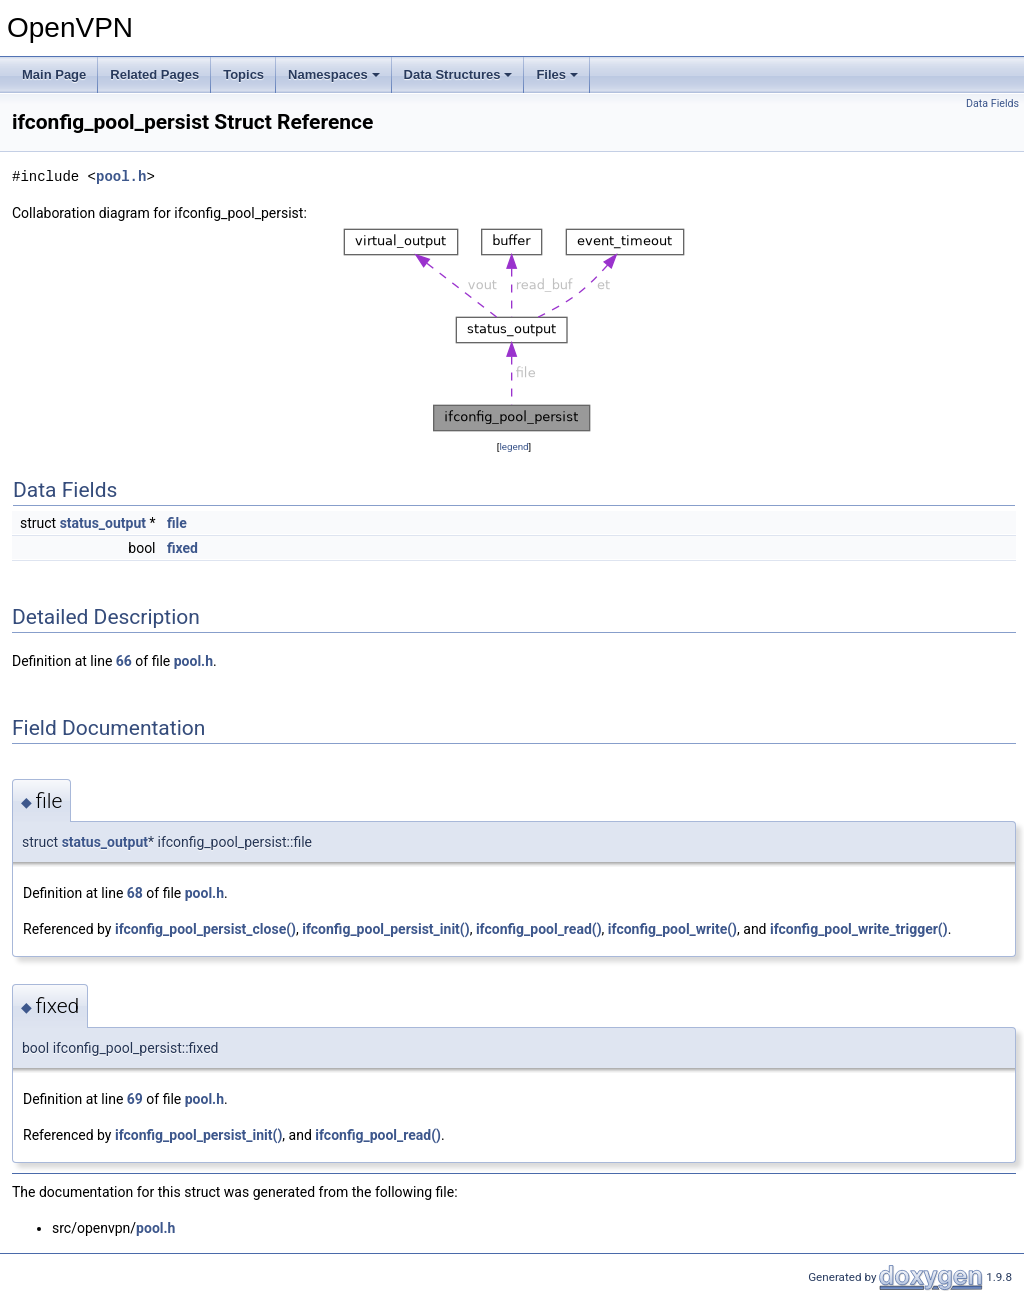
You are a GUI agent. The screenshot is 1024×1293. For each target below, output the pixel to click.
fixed (182, 548)
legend (513, 446)
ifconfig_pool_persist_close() (205, 929)
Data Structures (458, 74)
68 (135, 893)
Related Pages (154, 74)
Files (557, 74)
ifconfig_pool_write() (672, 929)
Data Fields (992, 103)
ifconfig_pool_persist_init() (385, 929)
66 (124, 661)
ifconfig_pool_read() (539, 929)
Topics (243, 74)
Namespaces (334, 74)
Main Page (54, 74)
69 (135, 1099)
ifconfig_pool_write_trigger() (859, 929)
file (177, 523)
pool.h (121, 176)
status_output (103, 523)
